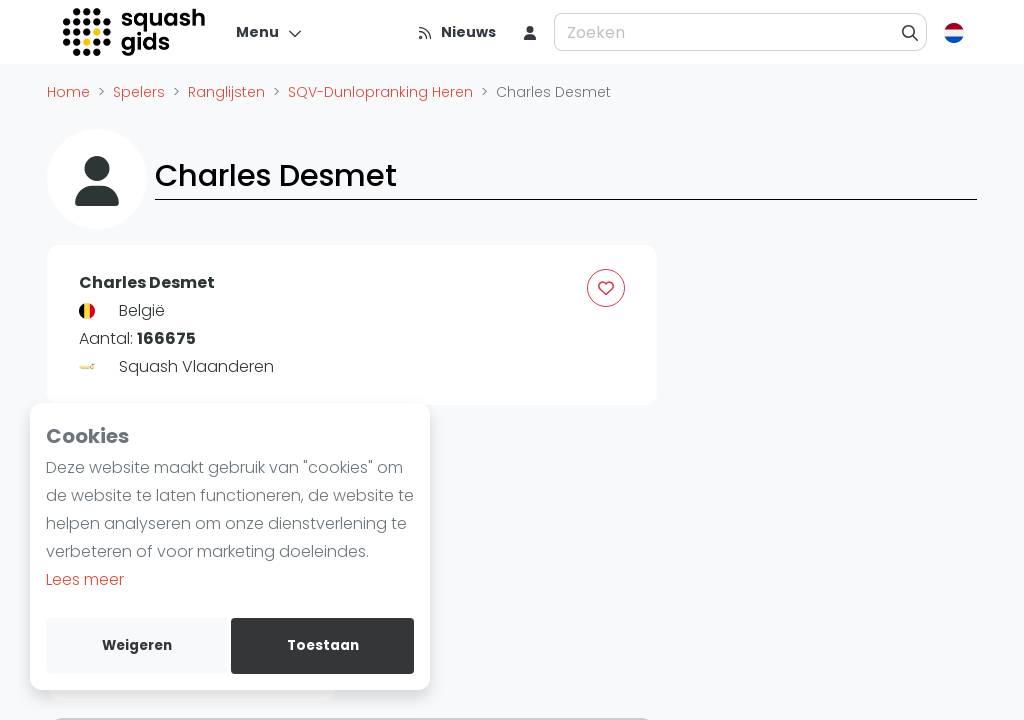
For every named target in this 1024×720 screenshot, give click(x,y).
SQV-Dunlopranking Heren (380, 92)
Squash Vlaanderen (196, 366)
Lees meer (85, 579)
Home (68, 92)
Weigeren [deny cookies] (137, 645)
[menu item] (530, 32)
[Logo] (135, 32)
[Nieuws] (456, 32)
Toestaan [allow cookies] (323, 645)
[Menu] (269, 32)
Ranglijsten (226, 92)
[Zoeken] (910, 32)
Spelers (139, 92)
